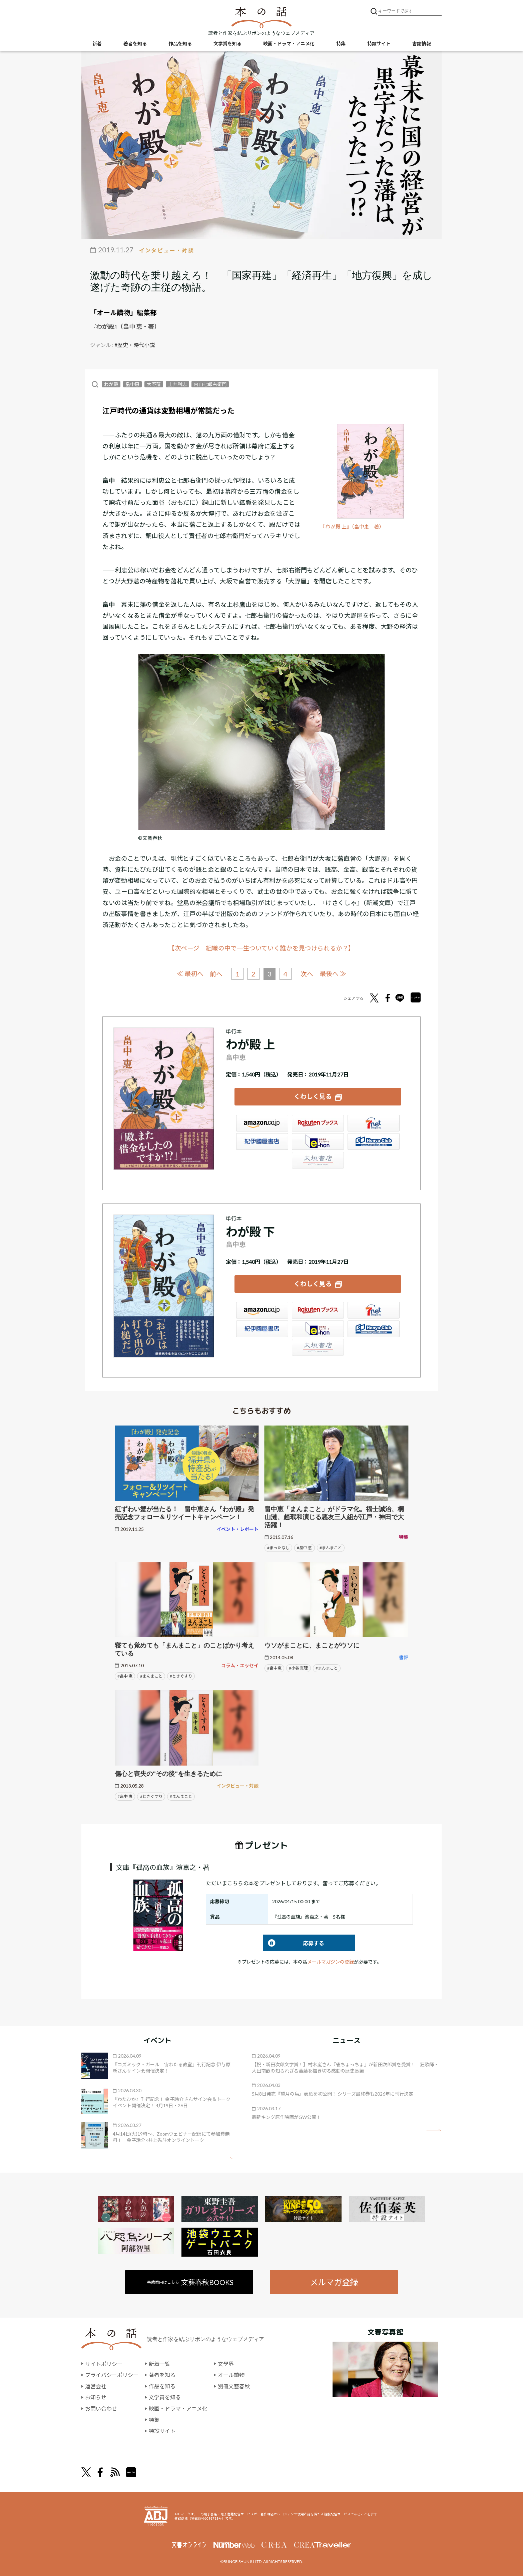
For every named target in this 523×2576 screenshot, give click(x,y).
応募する (293, 1943)
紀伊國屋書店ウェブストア (262, 1141)
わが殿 (111, 384)
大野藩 (154, 384)
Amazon (262, 1123)
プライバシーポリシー (111, 2375)
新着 (97, 43)
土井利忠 (177, 384)
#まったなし (278, 1547)
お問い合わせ (101, 2408)
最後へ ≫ (333, 973)
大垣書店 (318, 1160)
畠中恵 (132, 384)
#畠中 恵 (304, 1547)
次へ (307, 974)
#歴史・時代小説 (134, 345)
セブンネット (374, 1123)
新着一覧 (159, 2364)
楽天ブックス (318, 1123)
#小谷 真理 (298, 1668)
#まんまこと (331, 1547)
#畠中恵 (274, 1668)
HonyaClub (374, 1141)
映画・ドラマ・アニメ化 (289, 43)
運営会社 (95, 2386)
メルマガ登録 (334, 2282)
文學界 (226, 2364)
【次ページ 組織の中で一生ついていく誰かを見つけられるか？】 (261, 948)
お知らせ (95, 2397)
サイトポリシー (103, 2364)
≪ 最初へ (190, 973)
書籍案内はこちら (190, 2282)
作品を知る (180, 43)
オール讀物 (231, 2375)
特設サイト (379, 43)
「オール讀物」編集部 (123, 312)
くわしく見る (313, 1096)
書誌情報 (421, 43)
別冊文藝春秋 (234, 2386)
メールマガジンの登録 (330, 1962)
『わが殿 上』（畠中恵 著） (352, 526)
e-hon (318, 1141)
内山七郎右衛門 (210, 384)
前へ (216, 974)
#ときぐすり (181, 1676)
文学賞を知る (227, 43)
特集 (341, 43)
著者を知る (135, 43)
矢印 (225, 2158)
